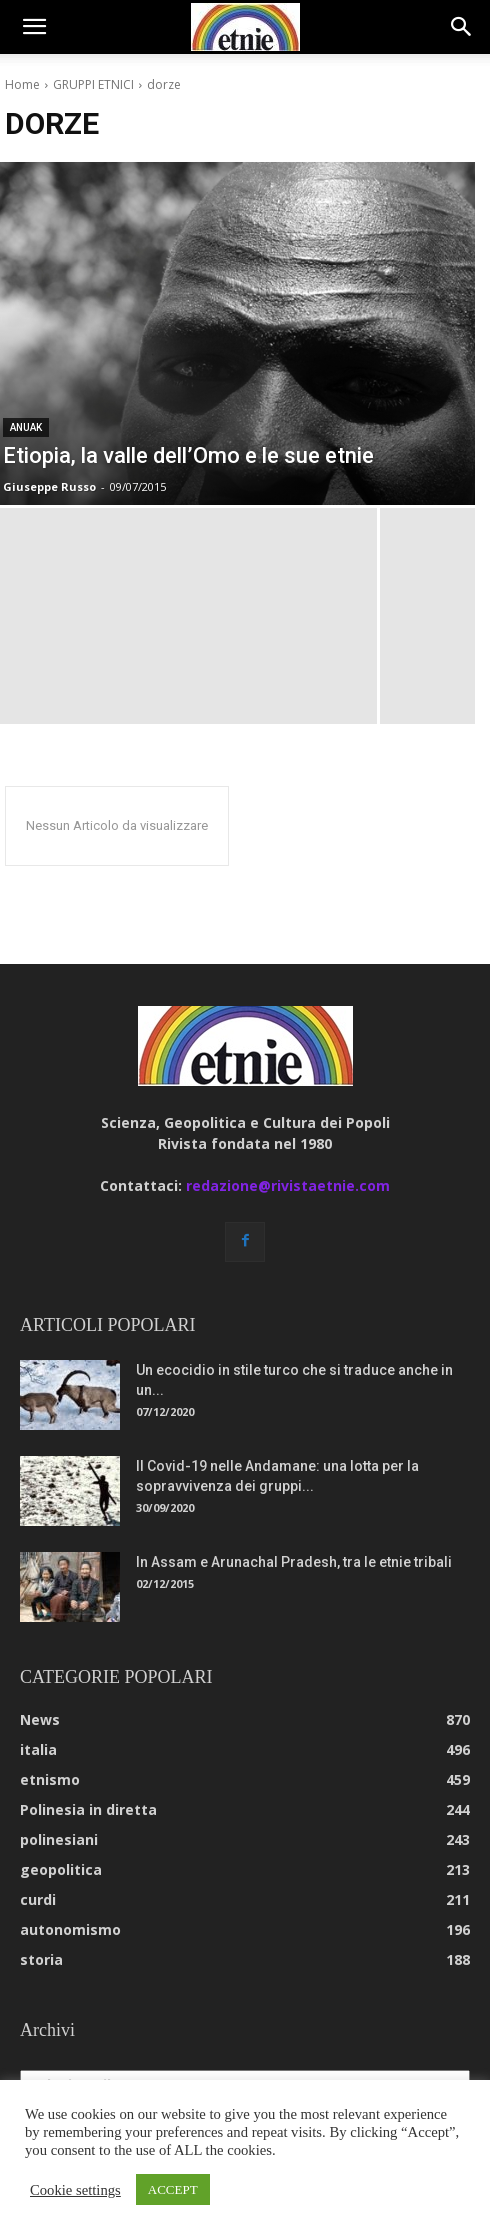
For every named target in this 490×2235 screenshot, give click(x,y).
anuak (26, 427)
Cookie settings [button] (75, 2190)
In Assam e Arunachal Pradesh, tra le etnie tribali (294, 1562)
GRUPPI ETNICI (93, 84)
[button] (34, 27)
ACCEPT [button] (173, 2189)
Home (22, 84)
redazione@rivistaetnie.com (288, 1185)
